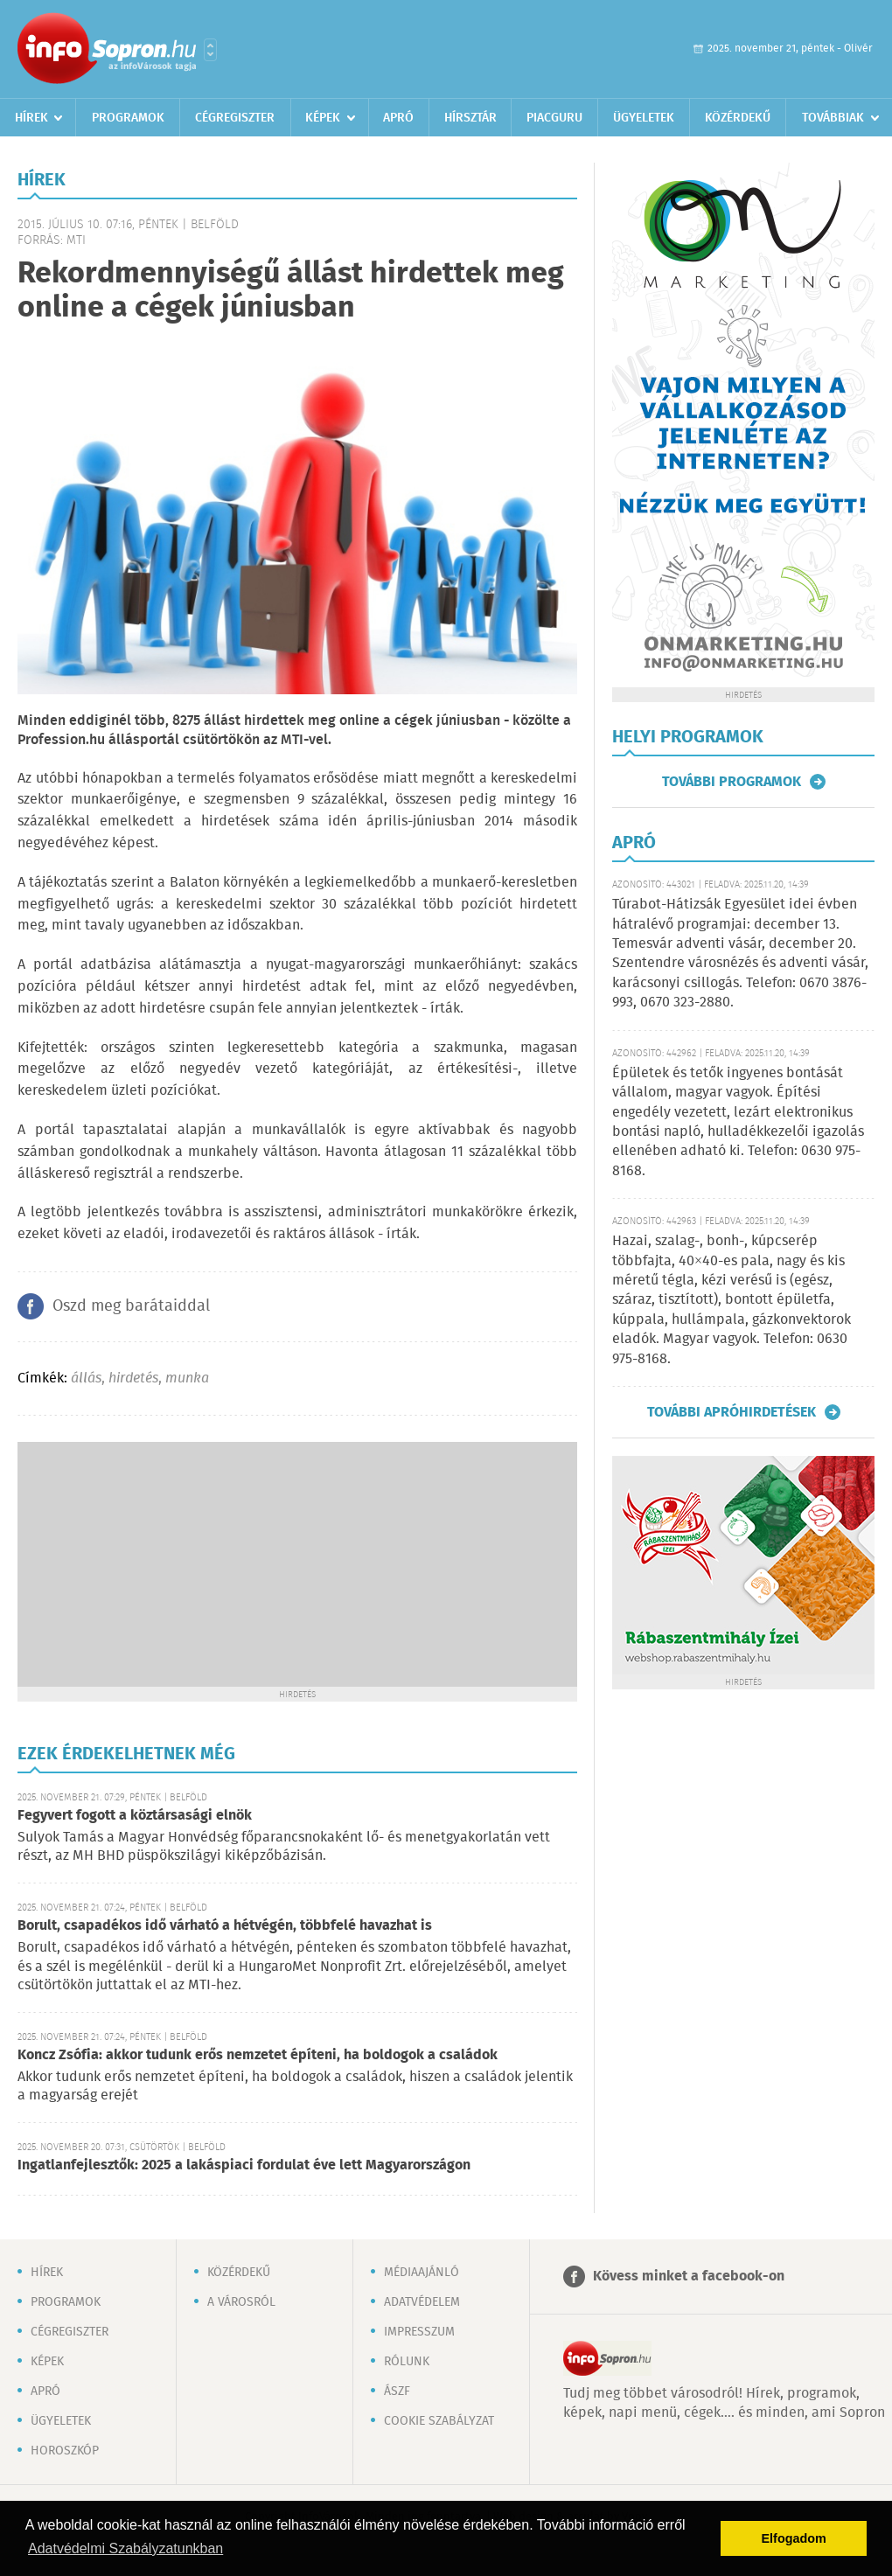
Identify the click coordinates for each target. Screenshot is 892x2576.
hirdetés (133, 1378)
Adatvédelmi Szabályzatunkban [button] (125, 2548)
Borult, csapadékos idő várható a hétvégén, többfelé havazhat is (224, 1926)
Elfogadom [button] (794, 2538)
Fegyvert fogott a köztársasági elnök (134, 1816)
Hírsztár (470, 118)
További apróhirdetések (731, 1412)
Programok (128, 118)
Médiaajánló (421, 2272)
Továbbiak (833, 118)
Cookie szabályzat (439, 2421)
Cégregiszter (235, 118)
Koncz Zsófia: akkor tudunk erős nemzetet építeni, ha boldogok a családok (257, 2055)
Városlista (210, 49)
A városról (241, 2302)
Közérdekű (737, 118)
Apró (398, 118)
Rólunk (406, 2361)
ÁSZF (397, 2391)
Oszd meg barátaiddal (131, 1306)
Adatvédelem (422, 2302)
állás (86, 1378)
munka (187, 1378)
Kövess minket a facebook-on (688, 2276)
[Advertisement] (297, 1564)
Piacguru (554, 118)
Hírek (31, 118)
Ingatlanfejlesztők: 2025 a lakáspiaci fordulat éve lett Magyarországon (243, 2165)
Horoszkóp (65, 2451)
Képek (322, 118)
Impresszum (419, 2332)
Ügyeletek (643, 118)
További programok (731, 782)
